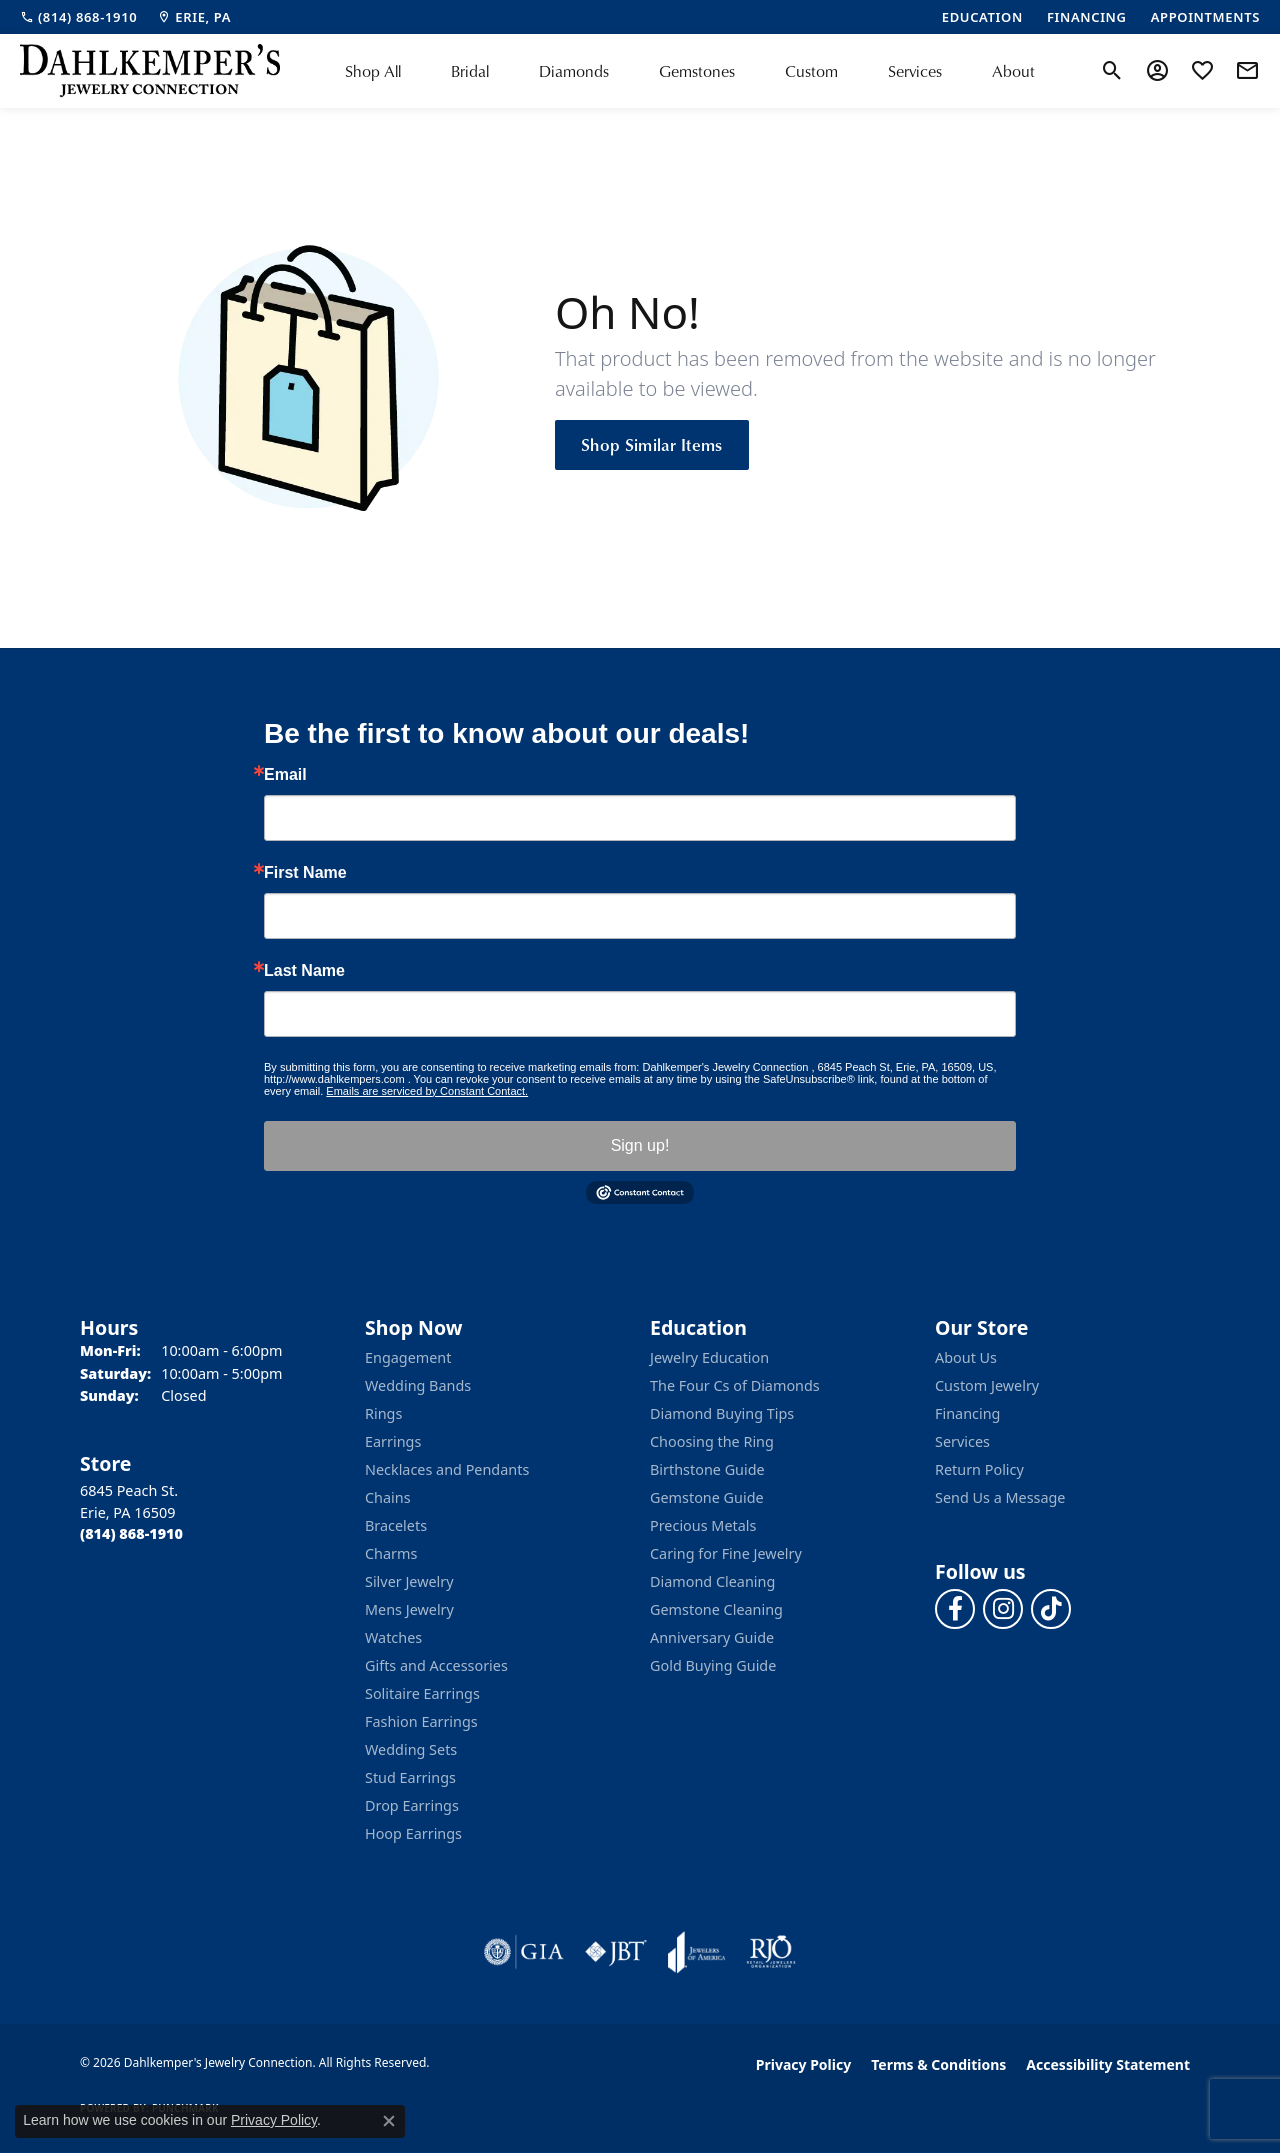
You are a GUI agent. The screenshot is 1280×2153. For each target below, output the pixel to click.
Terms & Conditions (938, 2064)
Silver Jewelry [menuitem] (409, 1581)
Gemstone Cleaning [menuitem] (716, 1609)
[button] (1112, 71)
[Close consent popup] (389, 2121)
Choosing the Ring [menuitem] (712, 1441)
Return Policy (979, 1469)
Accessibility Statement (1108, 2064)
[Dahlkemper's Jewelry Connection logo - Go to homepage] (150, 71)
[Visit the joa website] (697, 1952)
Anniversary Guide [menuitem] (712, 1637)
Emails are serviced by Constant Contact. (427, 1091)
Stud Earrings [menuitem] (410, 1777)
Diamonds (574, 70)
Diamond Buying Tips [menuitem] (722, 1413)
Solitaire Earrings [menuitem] (422, 1693)
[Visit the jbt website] (616, 1952)
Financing (967, 1413)
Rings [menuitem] (383, 1413)
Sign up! (640, 1145)
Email (285, 775)
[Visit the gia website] (524, 1952)
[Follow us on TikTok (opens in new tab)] (1051, 1609)
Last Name (304, 971)
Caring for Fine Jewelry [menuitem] (726, 1553)
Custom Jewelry (987, 1385)
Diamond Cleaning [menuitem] (712, 1581)
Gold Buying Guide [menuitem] (713, 1665)
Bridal (470, 70)
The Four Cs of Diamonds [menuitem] (735, 1385)
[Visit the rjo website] (771, 1952)
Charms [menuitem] (391, 1553)
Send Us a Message (1000, 1497)
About (1013, 70)
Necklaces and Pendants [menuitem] (447, 1469)
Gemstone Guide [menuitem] (707, 1497)
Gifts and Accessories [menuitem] (436, 1665)
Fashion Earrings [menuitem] (421, 1721)
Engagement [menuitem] (408, 1357)
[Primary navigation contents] (690, 71)
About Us (966, 1357)
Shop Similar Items (652, 444)
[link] (78, 17)
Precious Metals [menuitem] (703, 1525)
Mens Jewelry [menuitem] (409, 1609)
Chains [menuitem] (388, 1497)
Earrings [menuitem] (393, 1441)
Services (915, 70)
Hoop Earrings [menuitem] (413, 1833)
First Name (305, 873)
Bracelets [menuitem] (396, 1525)
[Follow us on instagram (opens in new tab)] (1003, 1609)
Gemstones (697, 70)
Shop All (373, 70)
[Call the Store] (131, 1533)
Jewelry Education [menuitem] (709, 1357)
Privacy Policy (803, 2064)
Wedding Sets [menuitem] (411, 1749)
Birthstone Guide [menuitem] (707, 1469)
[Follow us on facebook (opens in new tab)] (955, 1609)
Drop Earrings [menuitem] (412, 1805)
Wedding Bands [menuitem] (418, 1385)
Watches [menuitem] (393, 1637)
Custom (811, 70)
